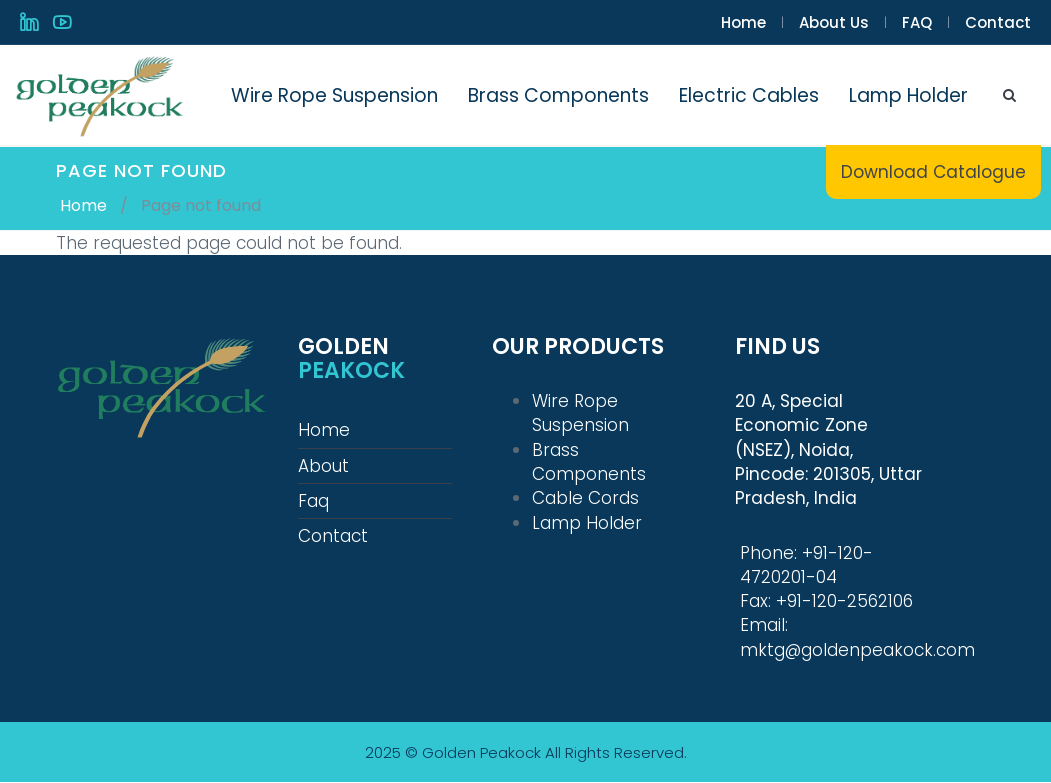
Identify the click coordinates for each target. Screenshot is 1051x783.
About (323, 466)
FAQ (917, 22)
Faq (313, 501)
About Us (834, 22)
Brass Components (558, 95)
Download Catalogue (933, 172)
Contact (998, 22)
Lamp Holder (908, 95)
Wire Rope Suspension (334, 95)
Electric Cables (749, 95)
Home (743, 22)
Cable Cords (585, 498)
